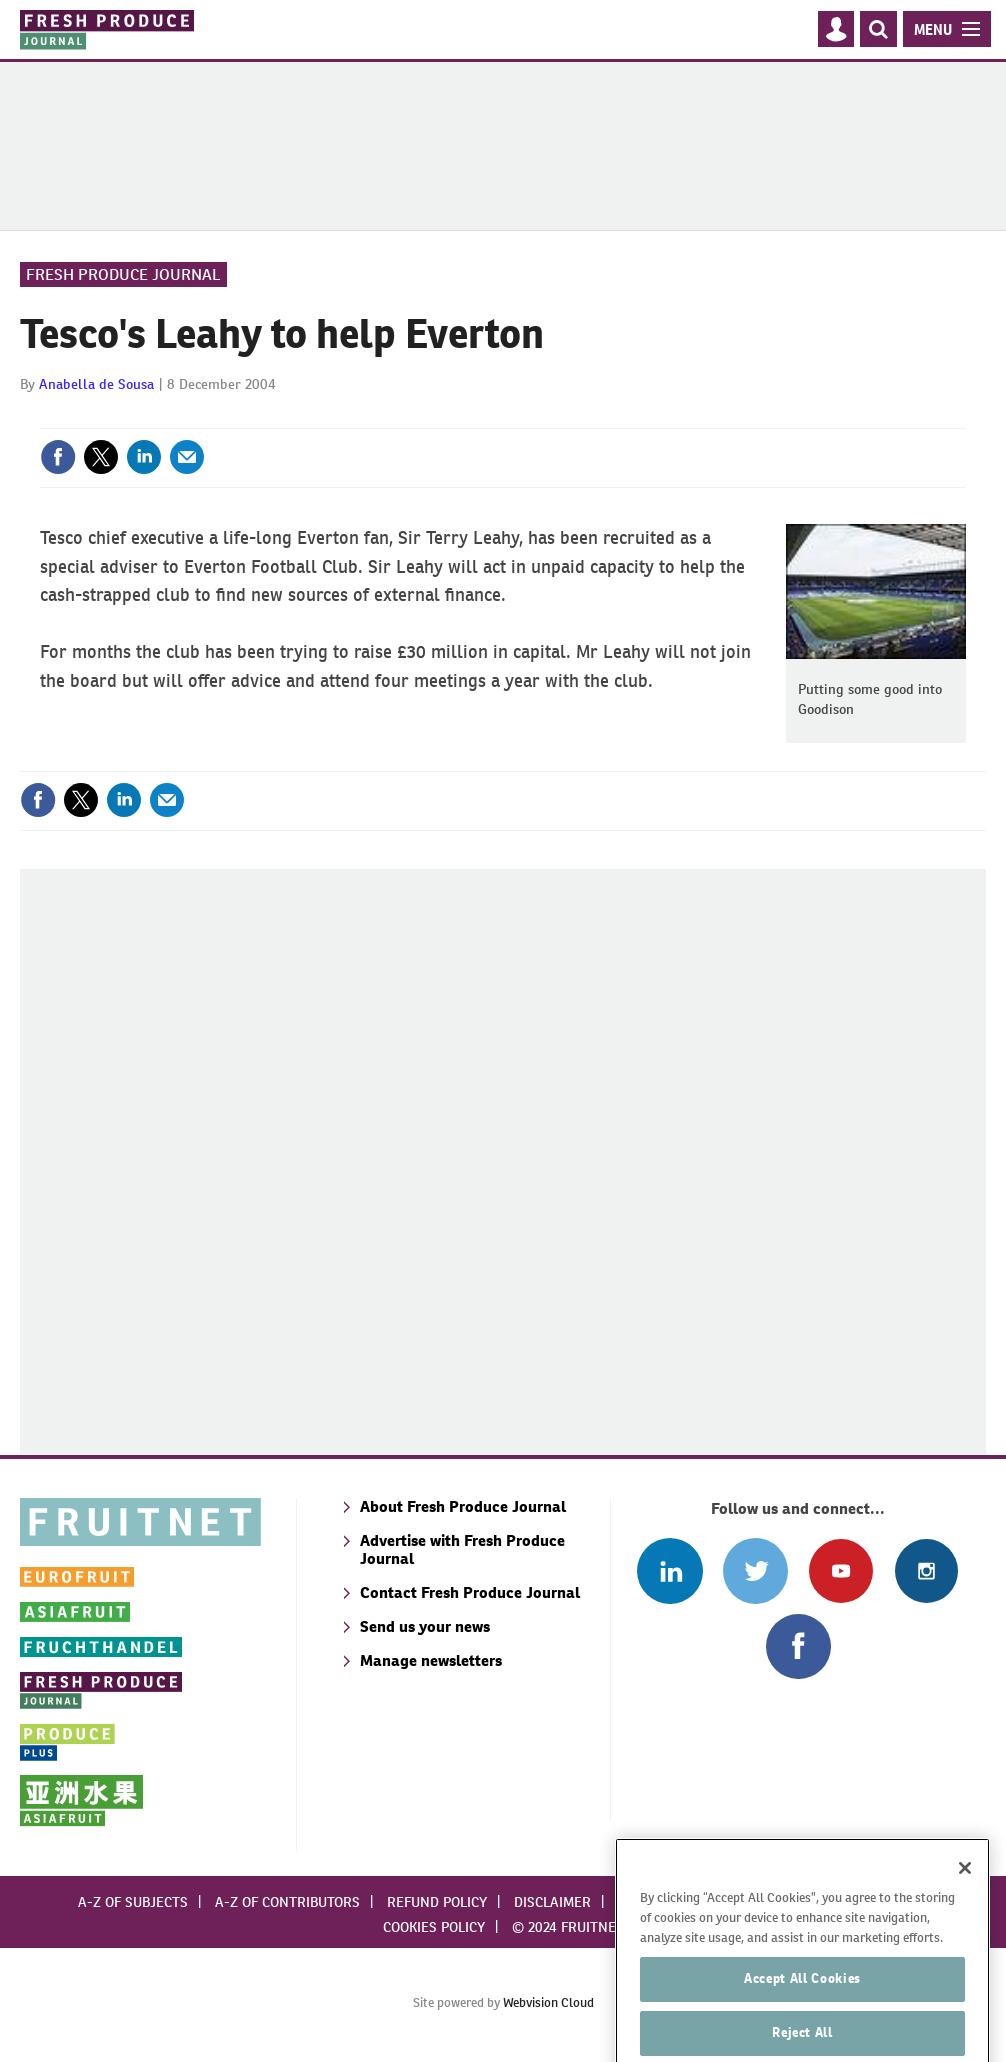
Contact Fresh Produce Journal (470, 1592)
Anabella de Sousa (96, 384)
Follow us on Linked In (669, 1570)
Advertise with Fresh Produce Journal (462, 1549)
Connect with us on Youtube (840, 1570)
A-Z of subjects (133, 1902)
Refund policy (437, 1902)
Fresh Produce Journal (123, 274)
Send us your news (425, 1626)
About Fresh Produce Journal (463, 1506)
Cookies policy (434, 1927)
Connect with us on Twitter (755, 1570)
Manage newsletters (431, 1660)
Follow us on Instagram (926, 1570)
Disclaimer (552, 1902)
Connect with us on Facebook (798, 1646)
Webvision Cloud (548, 2002)
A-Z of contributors (287, 1902)
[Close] (965, 1898)
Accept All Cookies (802, 2008)
